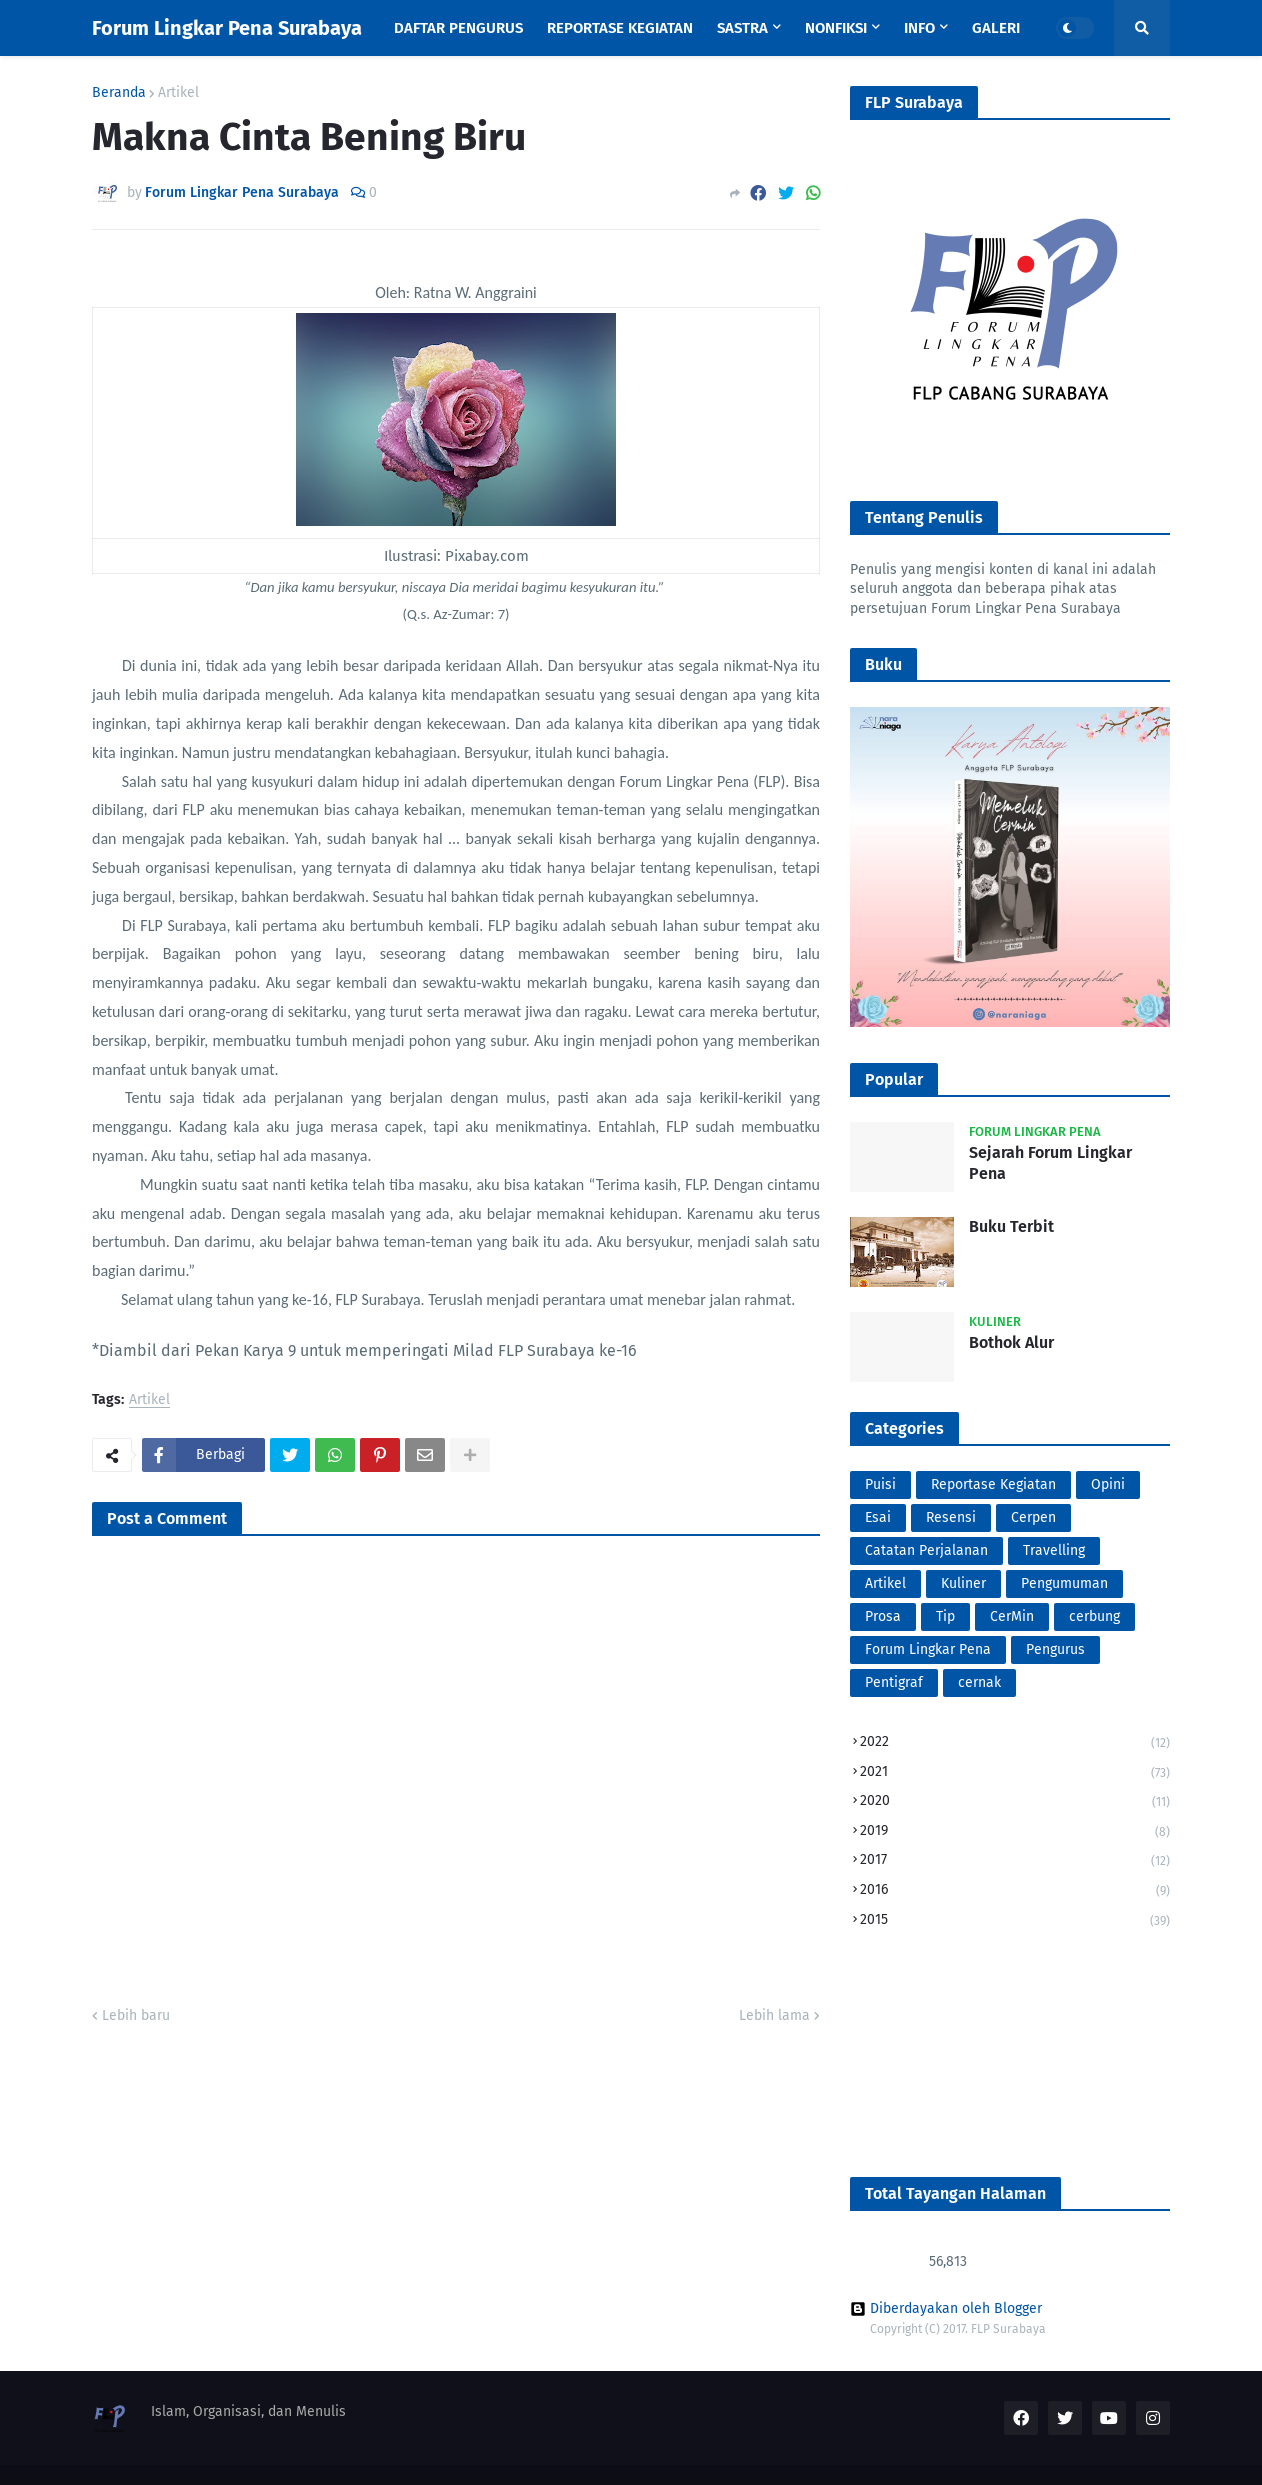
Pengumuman (1064, 1583)
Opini (1108, 1484)
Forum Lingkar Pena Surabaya (227, 28)
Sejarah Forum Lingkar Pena (1050, 1163)
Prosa (883, 1616)
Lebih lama (774, 2015)
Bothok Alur (1011, 1342)
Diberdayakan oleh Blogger (946, 2309)
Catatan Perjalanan (926, 1550)
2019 (1015, 1832)
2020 (1015, 1802)
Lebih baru (136, 2015)
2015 (1015, 1920)
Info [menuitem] (919, 28)
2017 (1015, 1861)
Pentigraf (894, 1682)
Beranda (119, 93)
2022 (1015, 1743)
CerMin (1012, 1616)
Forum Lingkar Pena (928, 1649)
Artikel (178, 93)
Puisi (880, 1484)
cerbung (1094, 1616)
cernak (979, 1682)
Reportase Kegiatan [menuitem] (620, 28)
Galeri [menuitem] (996, 28)
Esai (878, 1517)
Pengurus (1055, 1649)
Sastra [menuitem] (742, 28)
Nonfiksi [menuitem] (836, 28)
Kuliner (963, 1583)
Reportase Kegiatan (993, 1484)
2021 (1015, 1773)
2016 (1015, 1891)
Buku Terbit (1011, 1226)
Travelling (1054, 1550)
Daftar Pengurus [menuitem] (458, 28)
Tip (945, 1616)
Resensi (951, 1517)
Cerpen (1033, 1517)
